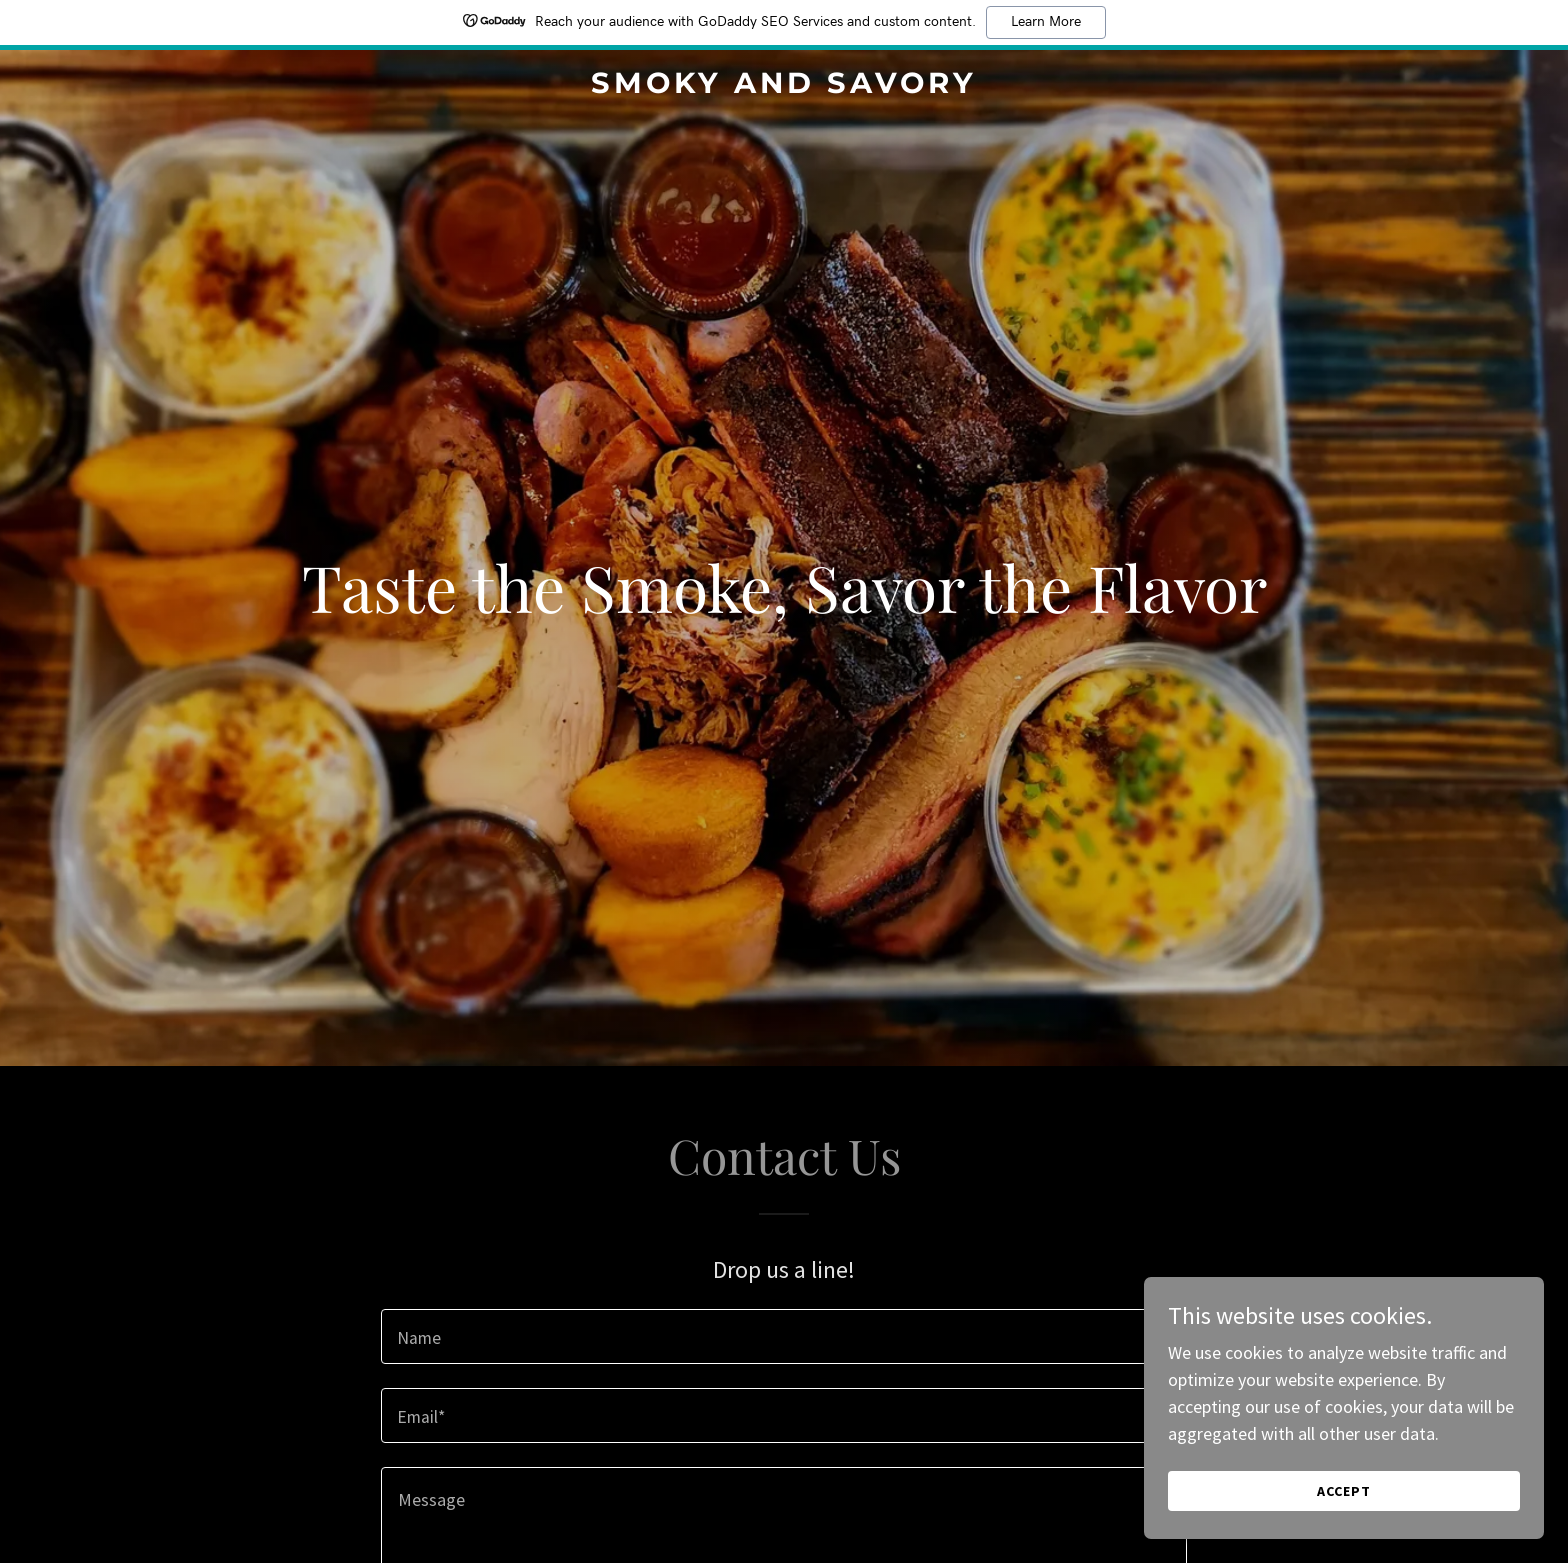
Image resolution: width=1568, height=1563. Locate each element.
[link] (784, 86)
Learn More (1046, 22)
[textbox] (783, 1336)
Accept (1344, 1532)
